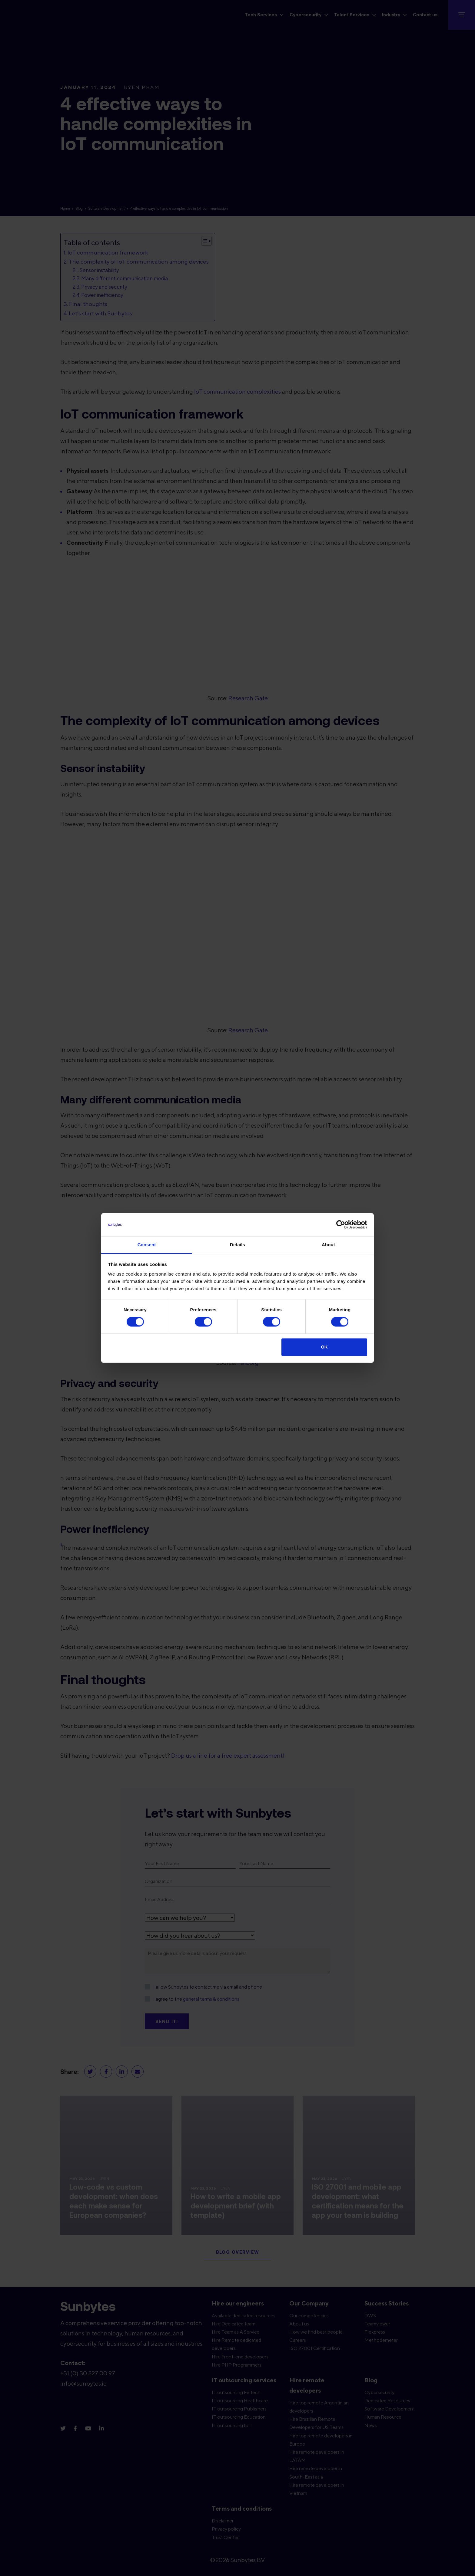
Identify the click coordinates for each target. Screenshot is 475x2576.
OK (324, 1346)
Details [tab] (237, 1244)
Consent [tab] (147, 1244)
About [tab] (328, 1244)
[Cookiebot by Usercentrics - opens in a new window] (340, 1224)
